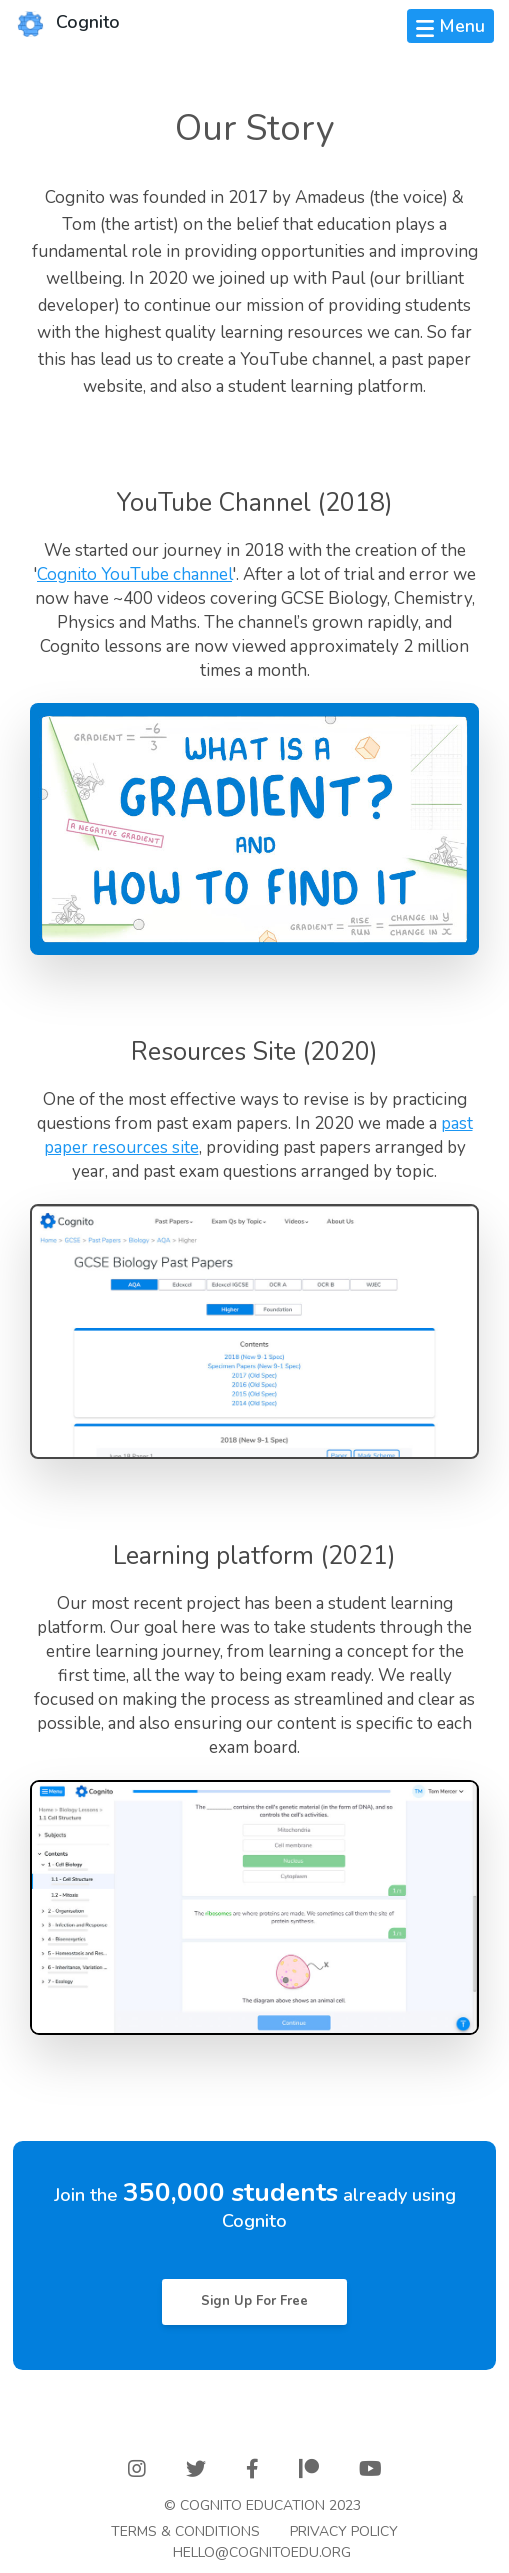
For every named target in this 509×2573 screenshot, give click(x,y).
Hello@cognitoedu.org (262, 2552)
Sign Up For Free (254, 2301)
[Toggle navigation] (450, 26)
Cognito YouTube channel (134, 574)
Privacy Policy (344, 2531)
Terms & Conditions (185, 2531)
